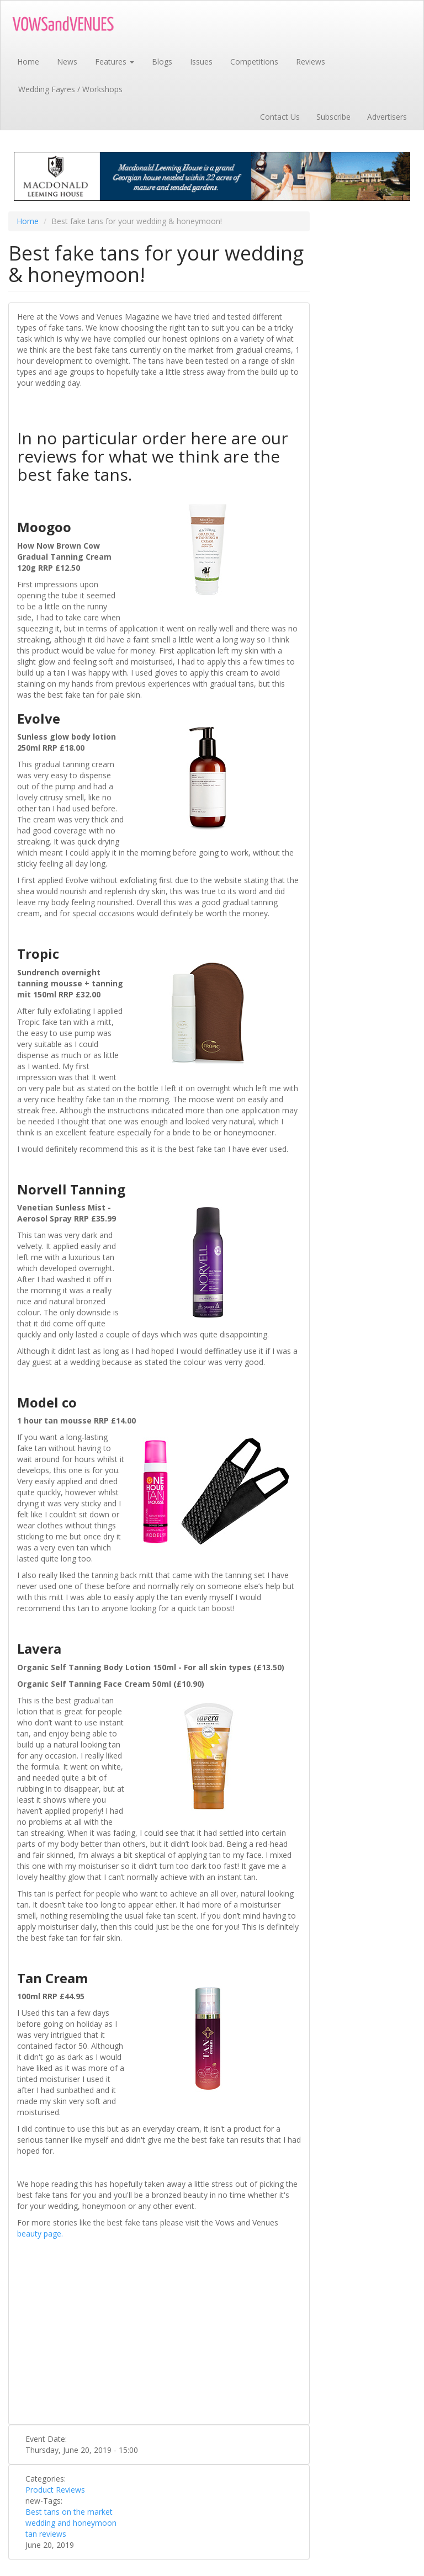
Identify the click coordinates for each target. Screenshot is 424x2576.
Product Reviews (55, 2489)
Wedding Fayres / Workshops (70, 89)
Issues (201, 61)
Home (28, 61)
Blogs (162, 61)
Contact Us (280, 116)
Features (114, 61)
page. (53, 2233)
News (67, 61)
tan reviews (45, 2534)
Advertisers (387, 116)
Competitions (254, 61)
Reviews (310, 61)
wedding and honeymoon (70, 2522)
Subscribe (333, 116)
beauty (30, 2233)
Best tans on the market (69, 2511)
